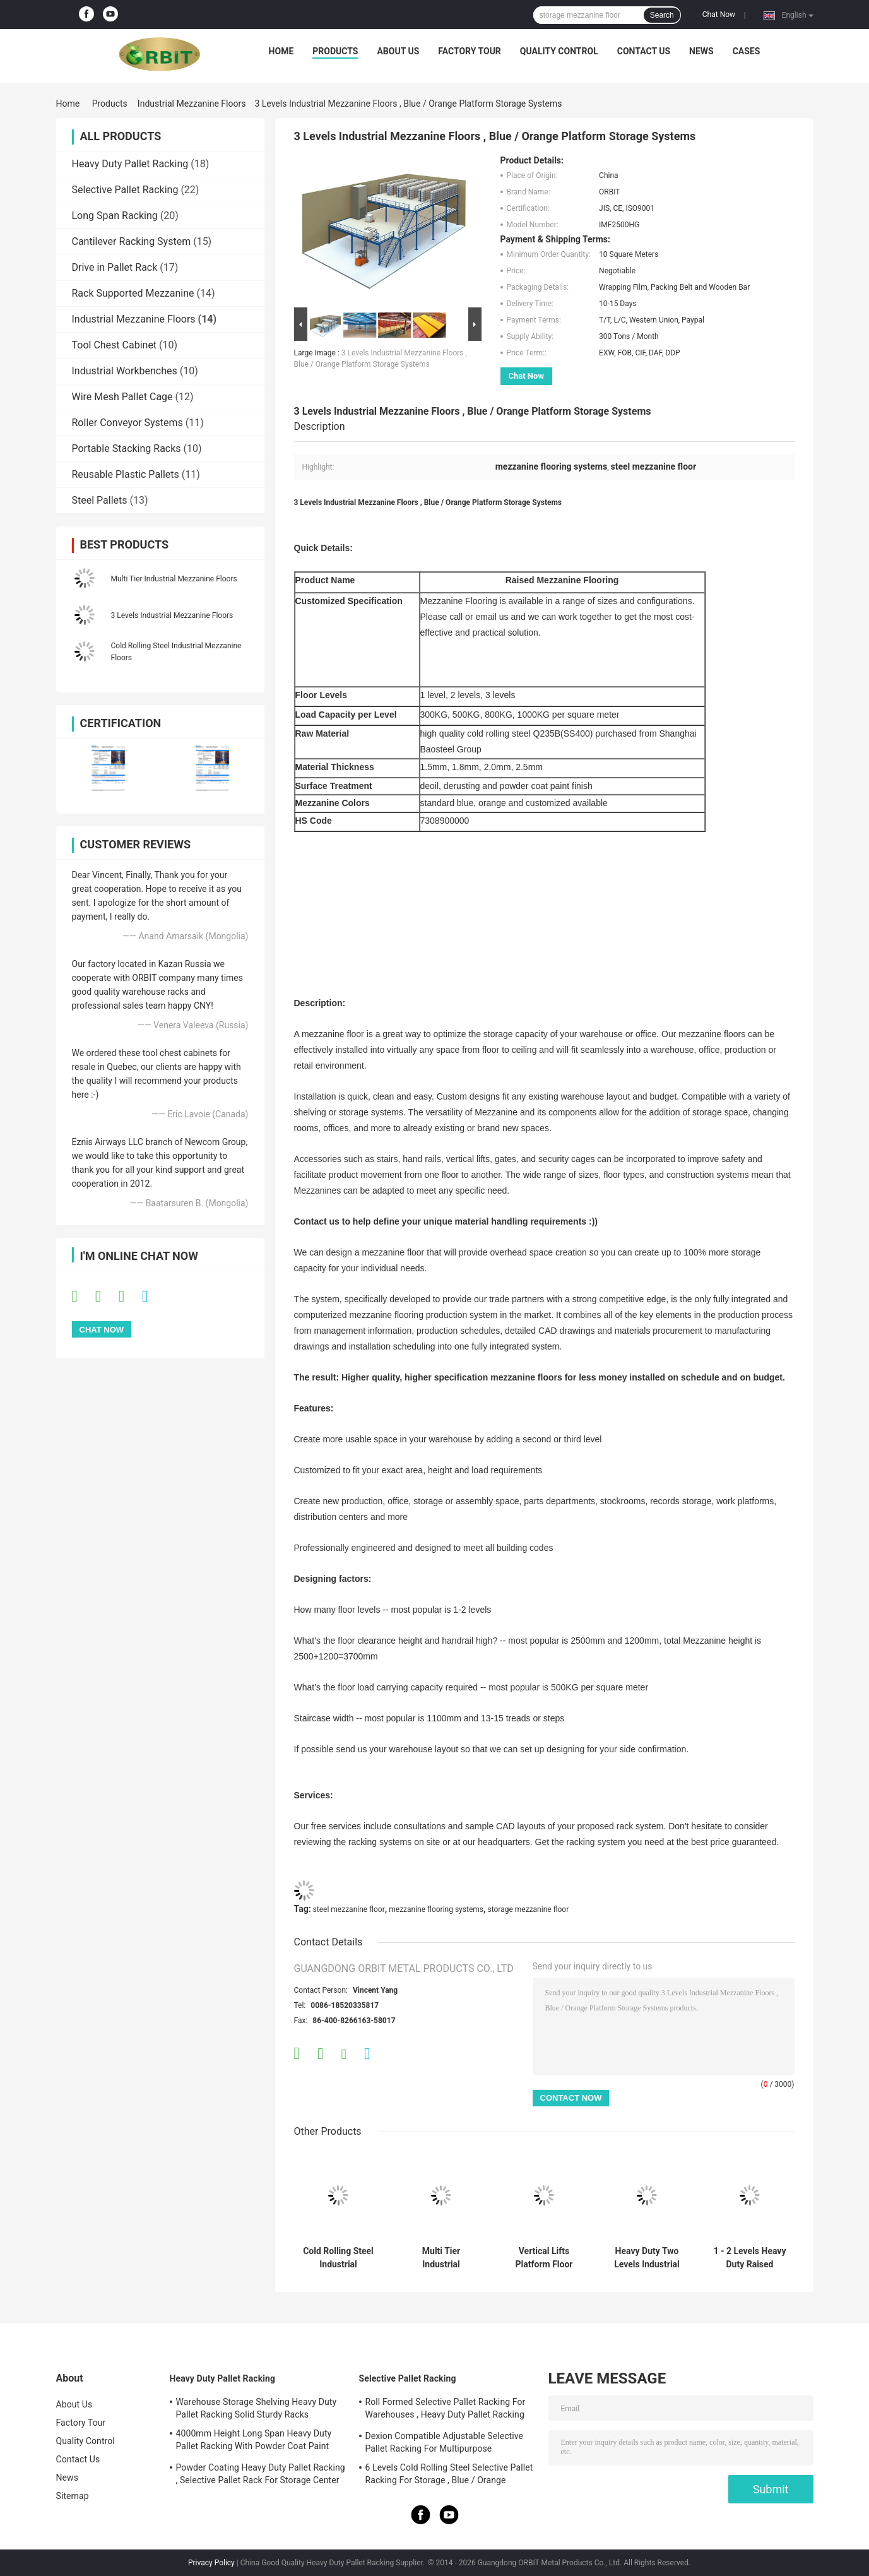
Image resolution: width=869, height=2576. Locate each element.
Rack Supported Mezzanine (133, 293)
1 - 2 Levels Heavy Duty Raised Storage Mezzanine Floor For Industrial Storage (750, 2258)
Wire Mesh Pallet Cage (122, 397)
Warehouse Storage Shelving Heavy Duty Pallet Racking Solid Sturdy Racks (256, 2408)
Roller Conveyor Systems (127, 423)
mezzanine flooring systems (436, 1909)
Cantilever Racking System (131, 241)
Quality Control (559, 51)
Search (662, 15)
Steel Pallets (99, 500)
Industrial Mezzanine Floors (192, 103)
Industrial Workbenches (124, 371)
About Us (398, 51)
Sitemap (72, 2496)
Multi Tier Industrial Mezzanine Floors (174, 578)
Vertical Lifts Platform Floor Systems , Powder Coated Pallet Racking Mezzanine (544, 2258)
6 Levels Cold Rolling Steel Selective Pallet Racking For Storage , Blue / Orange (449, 2473)
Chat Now (718, 14)
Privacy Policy (211, 2562)
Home (281, 51)
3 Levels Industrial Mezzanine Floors (172, 615)
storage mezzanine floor (528, 1909)
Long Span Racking (115, 216)
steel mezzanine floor (349, 1909)
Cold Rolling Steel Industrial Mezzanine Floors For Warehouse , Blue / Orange (338, 2258)
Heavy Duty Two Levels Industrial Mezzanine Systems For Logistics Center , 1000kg (647, 2258)
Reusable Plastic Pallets (125, 474)
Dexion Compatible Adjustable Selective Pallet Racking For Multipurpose (444, 2442)
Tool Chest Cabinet (114, 345)
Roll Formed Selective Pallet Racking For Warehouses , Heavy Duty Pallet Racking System (445, 2410)
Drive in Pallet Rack (115, 267)
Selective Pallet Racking (125, 190)
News (701, 51)
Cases (746, 51)
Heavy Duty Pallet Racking (130, 164)
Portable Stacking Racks (126, 448)
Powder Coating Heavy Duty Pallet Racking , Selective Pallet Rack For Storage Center (260, 2473)
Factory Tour (469, 51)
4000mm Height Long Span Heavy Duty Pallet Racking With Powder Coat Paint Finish (254, 2441)
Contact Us (643, 51)
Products (335, 51)
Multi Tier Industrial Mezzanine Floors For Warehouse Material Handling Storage (441, 2258)
